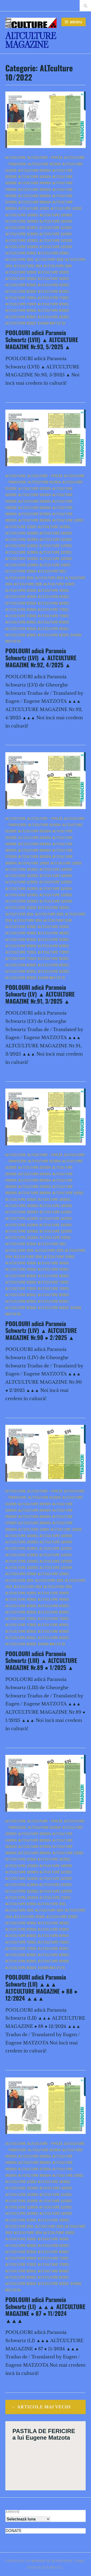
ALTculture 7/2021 (20, 298)
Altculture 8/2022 (20, 310)
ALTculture (15, 157)
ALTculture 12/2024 (56, 247)
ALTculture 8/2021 (53, 304)
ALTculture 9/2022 (53, 317)
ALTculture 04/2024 (34, 183)
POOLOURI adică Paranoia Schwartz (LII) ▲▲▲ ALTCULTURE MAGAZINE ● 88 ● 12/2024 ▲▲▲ (41, 1987)
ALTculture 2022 (49, 259)
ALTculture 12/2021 (21, 240)
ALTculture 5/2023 (53, 285)
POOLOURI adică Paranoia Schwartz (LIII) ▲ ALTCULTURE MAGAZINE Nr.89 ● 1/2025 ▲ (41, 1660)
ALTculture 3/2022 (20, 272)
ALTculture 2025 (58, 266)
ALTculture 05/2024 (34, 189)
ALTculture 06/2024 (34, 196)
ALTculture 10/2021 (21, 215)
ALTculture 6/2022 (20, 291)
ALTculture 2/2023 (53, 253)
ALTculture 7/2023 (20, 304)
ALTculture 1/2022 (33, 208)
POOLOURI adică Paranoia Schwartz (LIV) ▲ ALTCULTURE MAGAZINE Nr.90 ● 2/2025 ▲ (41, 1330)
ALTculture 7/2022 (53, 298)
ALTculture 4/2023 (53, 278)
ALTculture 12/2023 (21, 247)
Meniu (76, 22)
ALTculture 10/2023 (21, 221)
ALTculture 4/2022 (20, 278)
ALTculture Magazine (30, 40)
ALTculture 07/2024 (34, 514)
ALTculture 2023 (49, 578)
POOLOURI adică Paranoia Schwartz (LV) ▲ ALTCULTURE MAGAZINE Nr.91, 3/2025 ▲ (40, 994)
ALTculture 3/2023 (53, 272)
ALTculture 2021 (19, 259)
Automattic (52, 2567)
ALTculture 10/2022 (56, 215)
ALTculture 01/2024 (44, 164)
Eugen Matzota (51, 323)
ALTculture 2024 (28, 266)
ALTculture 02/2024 (34, 170)
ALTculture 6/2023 (53, 291)
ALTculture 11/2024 (55, 234)
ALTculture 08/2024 (34, 202)
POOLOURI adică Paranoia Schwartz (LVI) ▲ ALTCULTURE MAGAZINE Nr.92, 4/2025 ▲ (40, 657)
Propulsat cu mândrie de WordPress (39, 2561)
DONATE (13, 2530)
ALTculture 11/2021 (21, 227)
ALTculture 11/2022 (55, 227)
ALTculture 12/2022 (56, 240)
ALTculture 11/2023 (21, 234)
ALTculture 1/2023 (66, 208)
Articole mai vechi (44, 2406)
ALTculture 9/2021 (20, 317)
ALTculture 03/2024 (34, 176)
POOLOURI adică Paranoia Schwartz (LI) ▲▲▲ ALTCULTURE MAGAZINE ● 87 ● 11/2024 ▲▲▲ (45, 2310)
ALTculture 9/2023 (20, 323)
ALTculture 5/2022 (20, 285)
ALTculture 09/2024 (34, 520)
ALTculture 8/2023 (53, 310)
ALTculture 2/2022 (20, 253)
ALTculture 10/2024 (56, 221)
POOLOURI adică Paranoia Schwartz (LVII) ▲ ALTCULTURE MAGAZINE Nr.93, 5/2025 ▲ (41, 339)
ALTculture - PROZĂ (45, 157)
